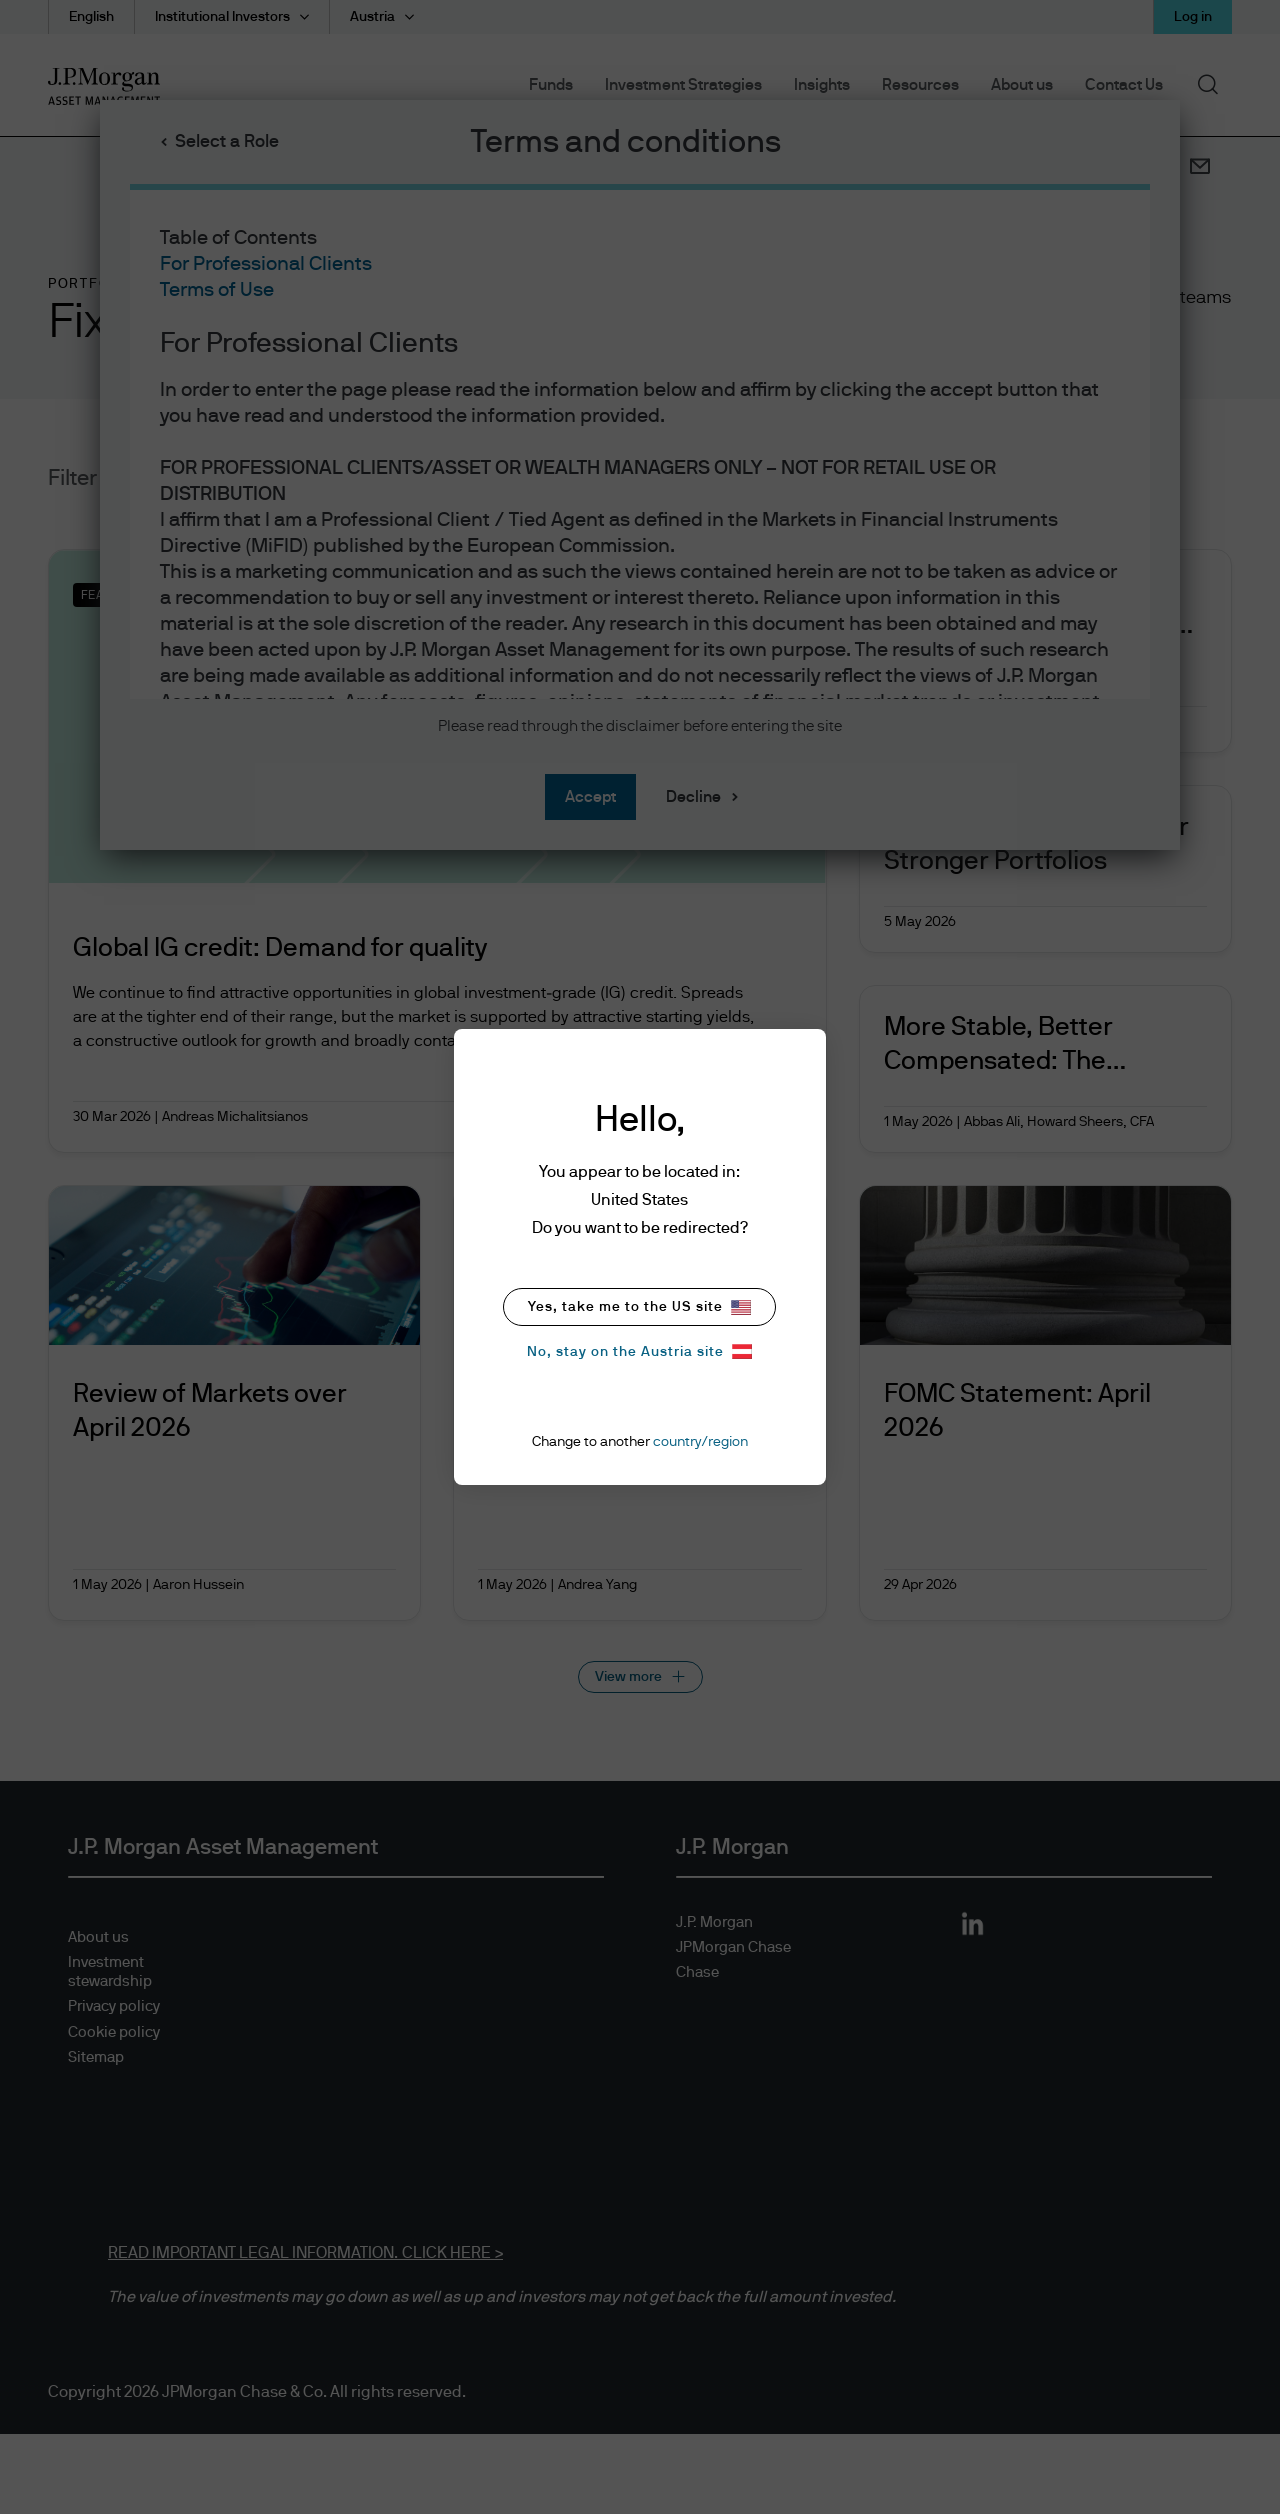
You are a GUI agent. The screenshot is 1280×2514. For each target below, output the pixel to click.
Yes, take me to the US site (639, 1307)
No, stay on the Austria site (639, 1351)
